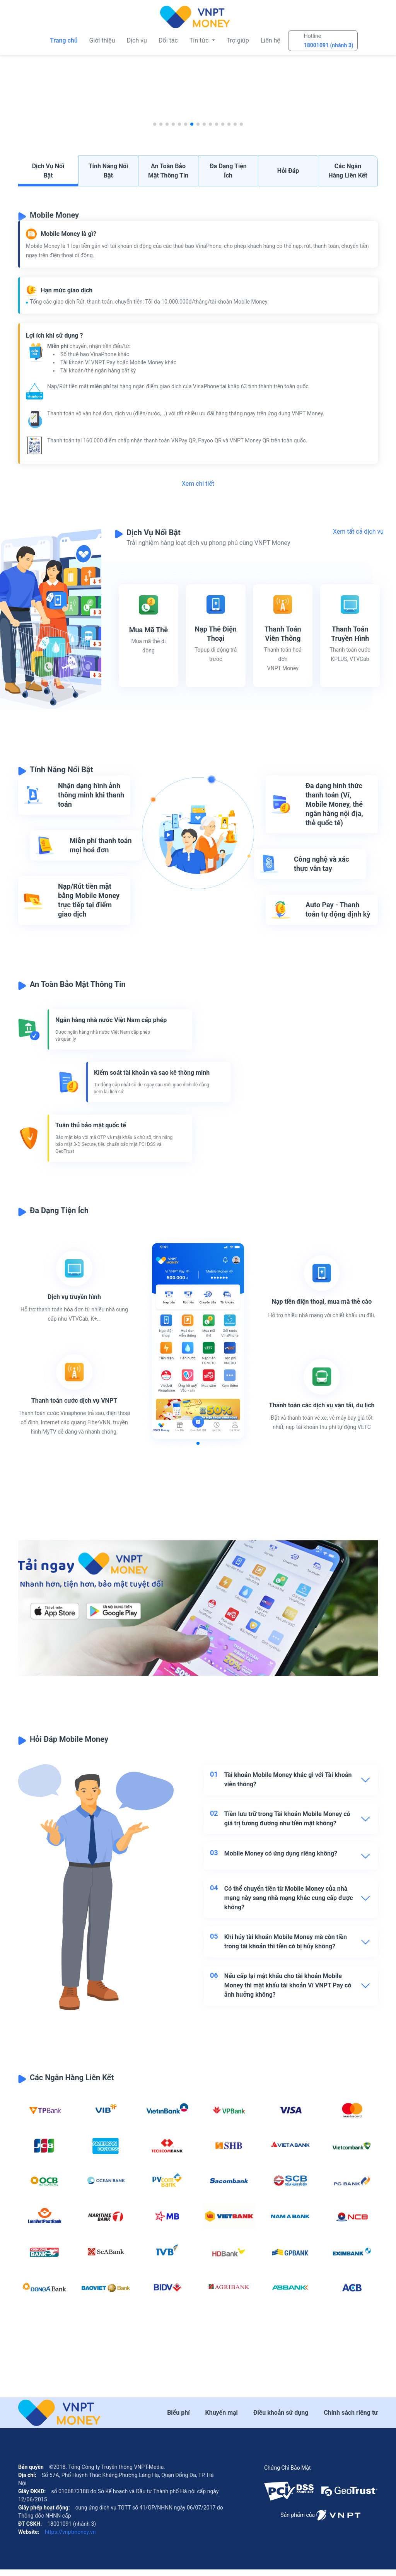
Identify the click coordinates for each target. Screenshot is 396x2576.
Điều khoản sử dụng (280, 2419)
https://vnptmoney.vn (69, 2538)
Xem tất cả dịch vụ (358, 531)
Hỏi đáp (288, 170)
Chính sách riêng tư (351, 2419)
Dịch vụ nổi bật (48, 170)
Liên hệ (270, 40)
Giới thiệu (102, 40)
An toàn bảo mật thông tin (168, 170)
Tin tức (199, 40)
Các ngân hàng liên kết (347, 170)
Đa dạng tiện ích (228, 170)
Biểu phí (178, 2419)
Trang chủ (63, 40)
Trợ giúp (238, 40)
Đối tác (168, 40)
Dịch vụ (137, 40)
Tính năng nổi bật (108, 170)
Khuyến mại (221, 2419)
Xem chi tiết (198, 483)
